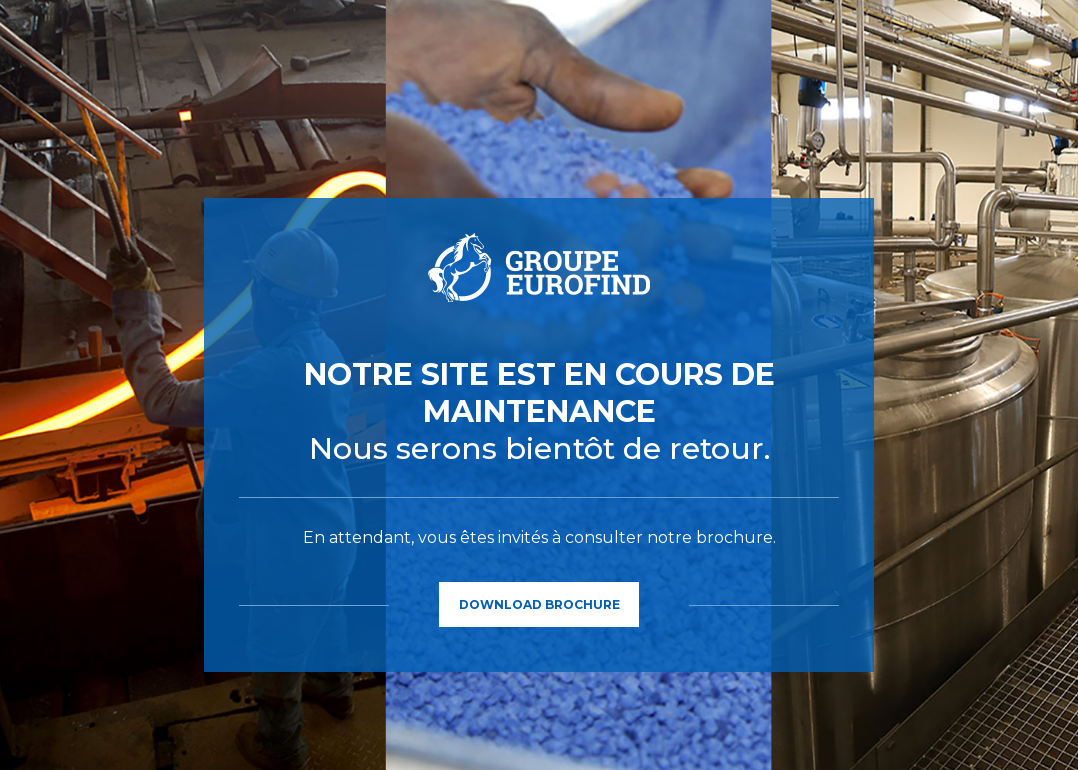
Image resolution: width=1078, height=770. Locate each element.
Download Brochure (539, 604)
